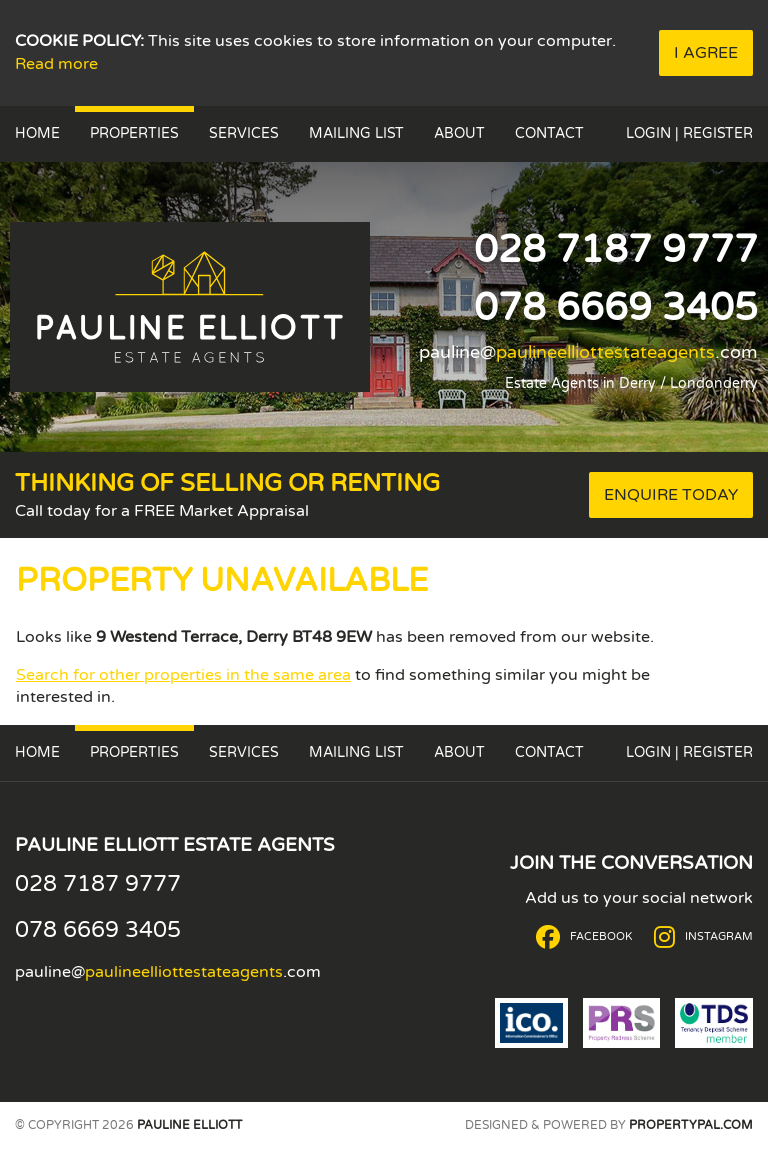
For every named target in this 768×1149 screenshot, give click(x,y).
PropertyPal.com (691, 1125)
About (459, 133)
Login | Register (689, 133)
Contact (549, 133)
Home (37, 133)
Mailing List (356, 133)
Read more (56, 64)
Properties (134, 133)
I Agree (706, 53)
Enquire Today (671, 495)
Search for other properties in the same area (183, 675)
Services (244, 133)
